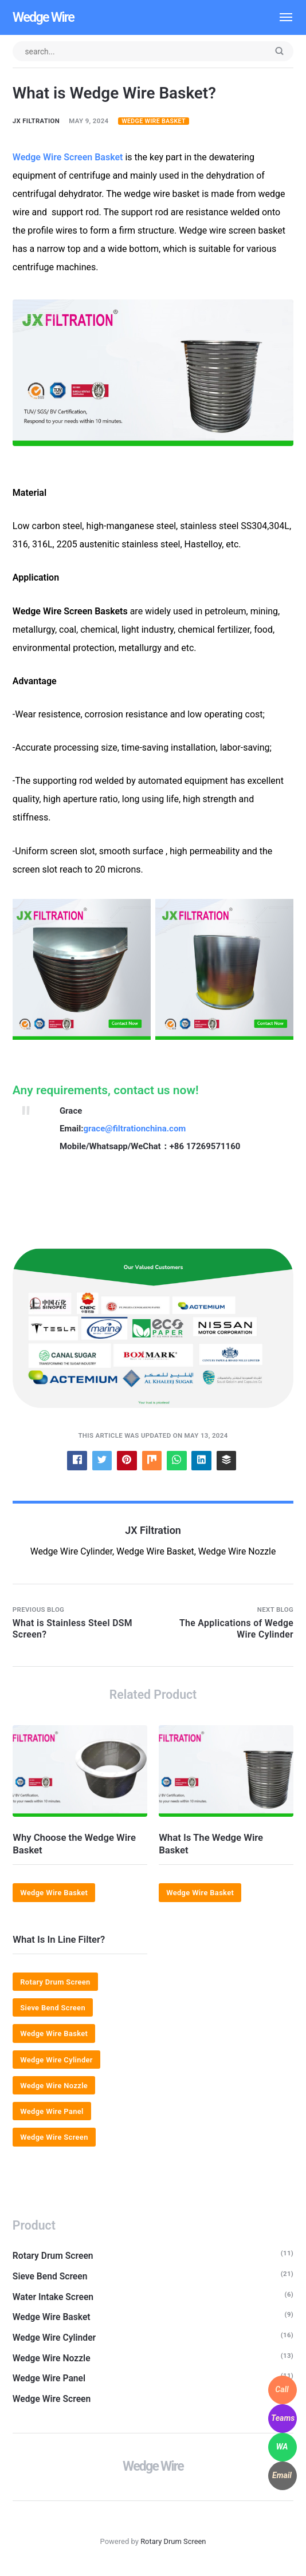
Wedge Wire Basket (154, 121)
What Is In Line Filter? (59, 1940)
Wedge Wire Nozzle (54, 2086)
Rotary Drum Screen (55, 1982)
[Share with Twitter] (102, 1460)
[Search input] (153, 51)
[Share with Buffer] (227, 1460)
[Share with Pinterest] (127, 1460)
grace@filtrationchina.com (135, 1128)
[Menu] (280, 17)
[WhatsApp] (282, 2447)
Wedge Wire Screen (54, 2137)
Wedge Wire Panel (52, 2112)
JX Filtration (36, 121)
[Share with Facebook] (76, 1460)
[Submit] (279, 52)
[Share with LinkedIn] (202, 1460)
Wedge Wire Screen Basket (68, 157)
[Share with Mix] (152, 1460)
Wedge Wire (44, 17)
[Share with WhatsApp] (177, 1460)
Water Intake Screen (54, 2297)
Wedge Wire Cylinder (56, 2060)
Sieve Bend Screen (53, 2008)
